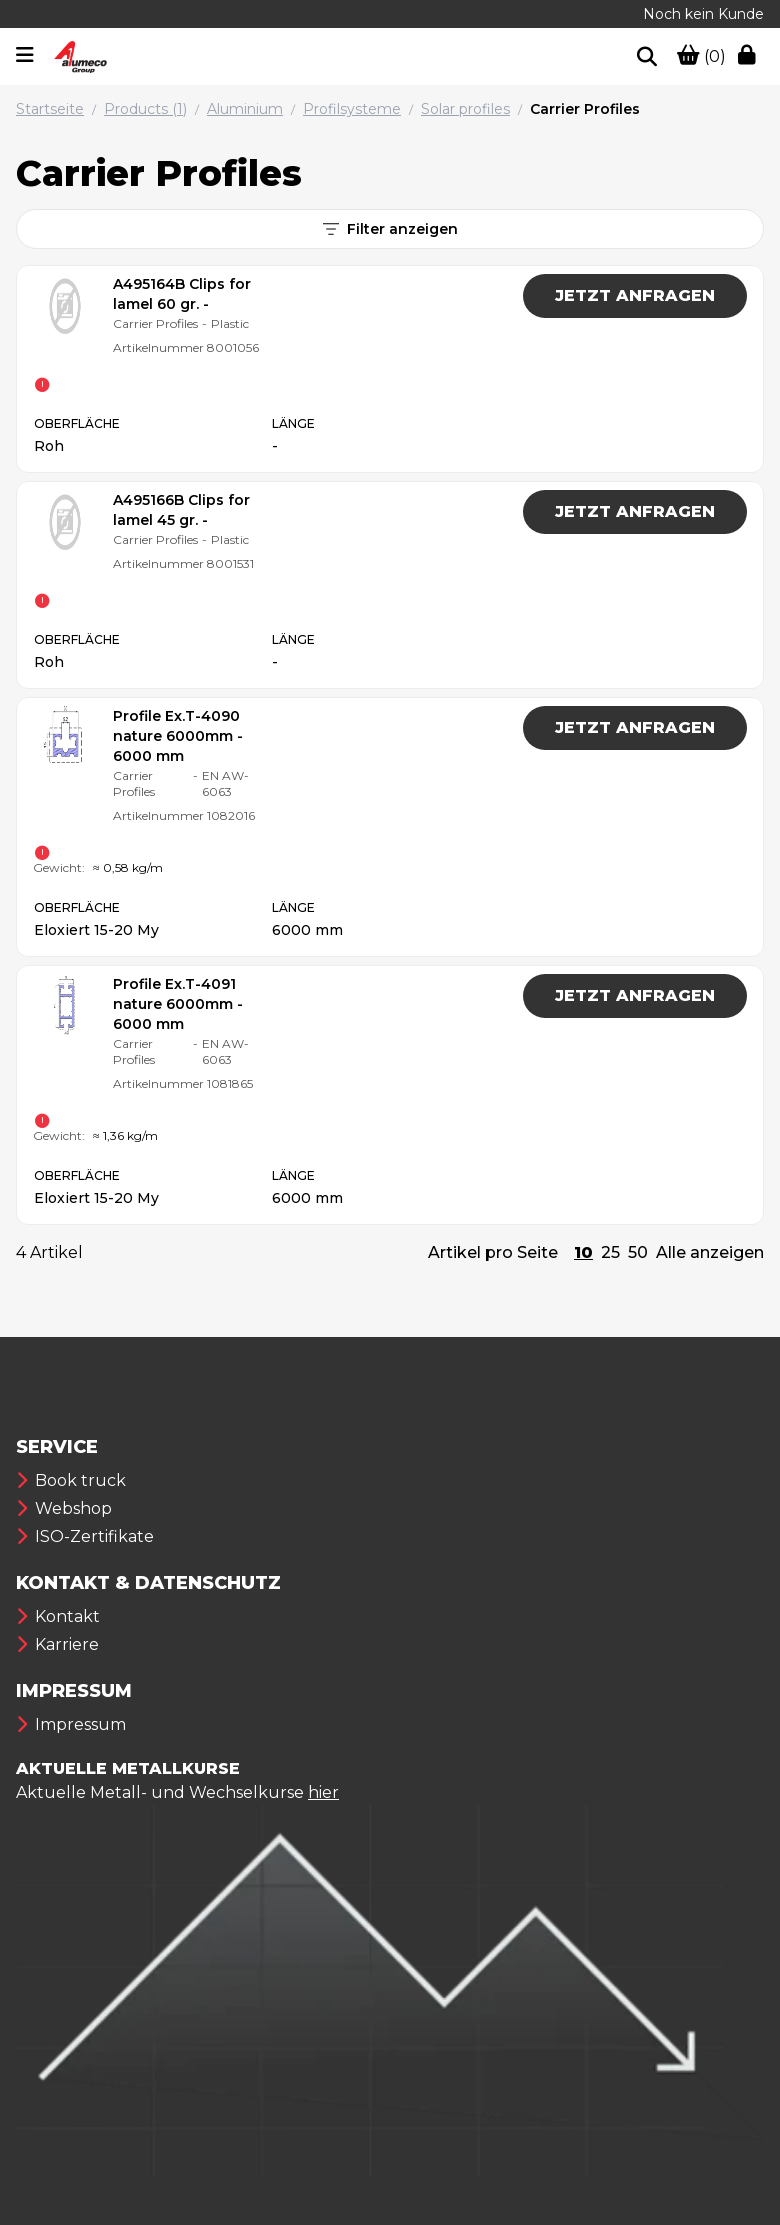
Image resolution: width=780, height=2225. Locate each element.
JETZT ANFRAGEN (635, 295)
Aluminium (245, 109)
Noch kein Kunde (703, 14)
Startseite (50, 109)
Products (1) (145, 109)
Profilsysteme (352, 109)
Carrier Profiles (585, 109)
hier (323, 1792)
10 (583, 1252)
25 (610, 1252)
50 (638, 1252)
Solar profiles (465, 109)
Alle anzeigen (710, 1252)
